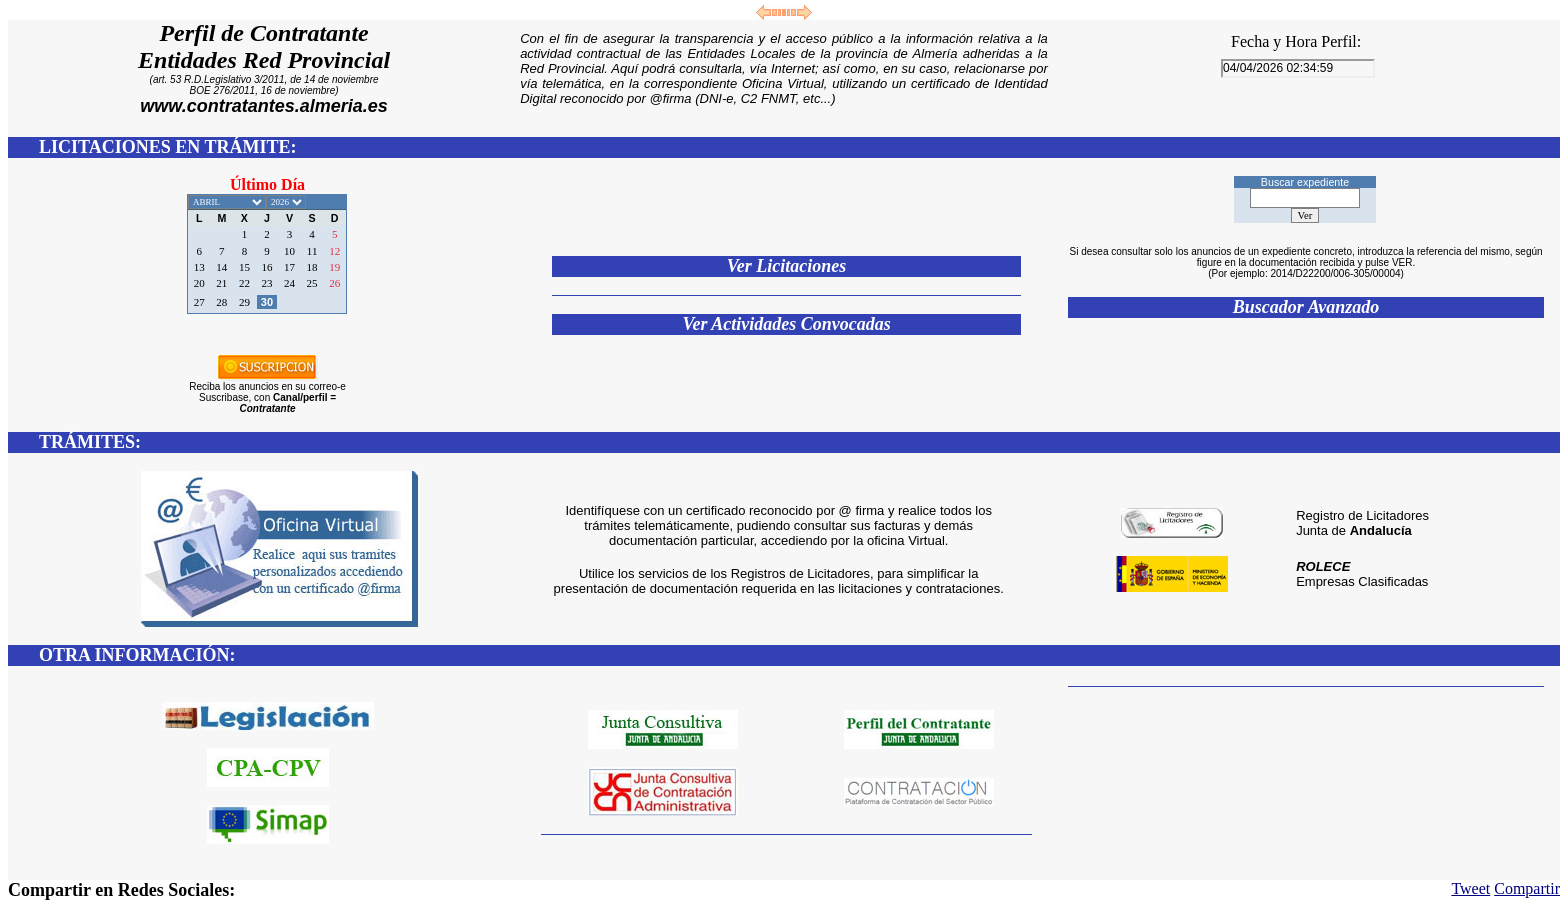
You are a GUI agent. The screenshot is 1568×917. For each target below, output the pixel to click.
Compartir (1527, 888)
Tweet (1470, 888)
